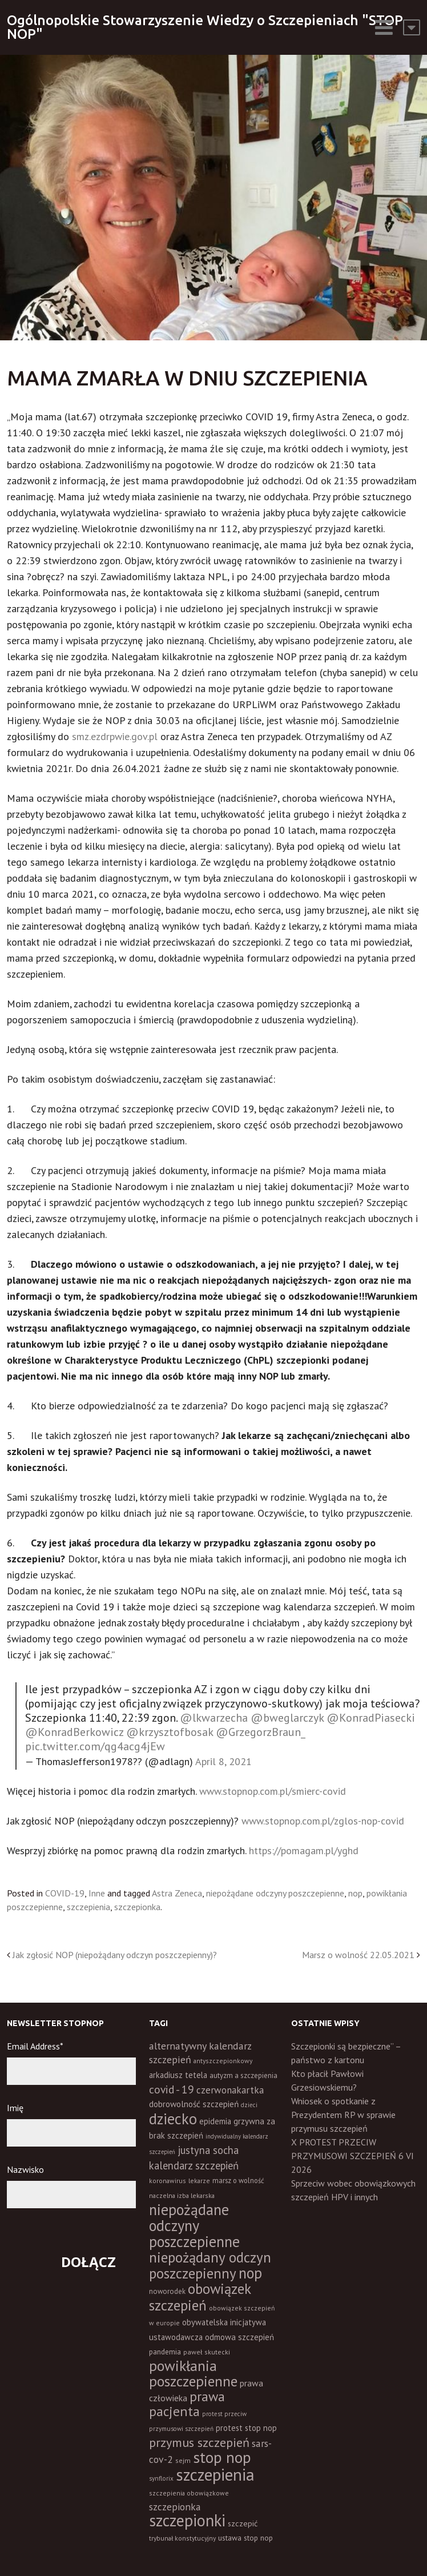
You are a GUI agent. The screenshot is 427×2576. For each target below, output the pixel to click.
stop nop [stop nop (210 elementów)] (222, 2457)
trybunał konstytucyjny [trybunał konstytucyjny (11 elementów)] (182, 2538)
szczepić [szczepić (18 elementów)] (242, 2523)
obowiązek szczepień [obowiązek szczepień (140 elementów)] (200, 2296)
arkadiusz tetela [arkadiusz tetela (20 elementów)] (178, 2074)
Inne (96, 1893)
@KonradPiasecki (371, 1717)
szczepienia (88, 1906)
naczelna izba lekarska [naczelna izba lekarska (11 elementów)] (182, 2195)
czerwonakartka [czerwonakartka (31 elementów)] (230, 2090)
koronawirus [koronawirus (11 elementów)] (167, 2180)
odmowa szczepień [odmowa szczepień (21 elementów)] (239, 2337)
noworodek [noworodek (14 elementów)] (167, 2291)
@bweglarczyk (287, 1717)
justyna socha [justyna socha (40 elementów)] (208, 2150)
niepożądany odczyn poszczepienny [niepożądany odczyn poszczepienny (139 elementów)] (210, 2265)
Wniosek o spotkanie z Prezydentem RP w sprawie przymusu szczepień (343, 2114)
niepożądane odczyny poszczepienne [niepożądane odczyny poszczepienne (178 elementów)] (194, 2225)
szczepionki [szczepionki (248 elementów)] (187, 2520)
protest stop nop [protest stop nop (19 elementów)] (246, 2427)
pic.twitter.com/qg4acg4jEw (95, 1746)
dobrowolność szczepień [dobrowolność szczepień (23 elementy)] (194, 2103)
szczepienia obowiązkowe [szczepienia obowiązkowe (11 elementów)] (189, 2493)
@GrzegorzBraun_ (260, 1732)
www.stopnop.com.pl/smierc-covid (272, 1791)
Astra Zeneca (177, 1893)
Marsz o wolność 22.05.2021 (358, 1954)
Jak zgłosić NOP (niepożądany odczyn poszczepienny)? (115, 1954)
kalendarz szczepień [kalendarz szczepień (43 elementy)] (194, 2165)
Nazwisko (25, 2169)
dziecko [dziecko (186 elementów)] (173, 2118)
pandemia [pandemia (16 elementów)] (165, 2351)
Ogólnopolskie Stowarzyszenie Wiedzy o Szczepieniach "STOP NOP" (205, 27)
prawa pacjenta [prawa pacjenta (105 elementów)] (187, 2404)
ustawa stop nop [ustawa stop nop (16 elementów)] (245, 2538)
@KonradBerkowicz (74, 1732)
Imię (15, 2107)
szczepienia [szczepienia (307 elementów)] (215, 2474)
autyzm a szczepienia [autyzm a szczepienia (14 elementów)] (243, 2075)
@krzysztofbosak (169, 1732)
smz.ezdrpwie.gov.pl (115, 736)
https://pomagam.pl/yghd (303, 1850)
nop (355, 1893)
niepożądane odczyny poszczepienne (275, 1893)
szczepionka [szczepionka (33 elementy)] (174, 2506)
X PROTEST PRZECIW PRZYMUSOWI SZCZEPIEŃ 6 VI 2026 (352, 2155)
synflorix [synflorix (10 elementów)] (161, 2478)
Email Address (35, 2046)
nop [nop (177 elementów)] (250, 2272)
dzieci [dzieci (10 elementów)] (249, 2105)
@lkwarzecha (214, 1717)
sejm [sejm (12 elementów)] (183, 2460)
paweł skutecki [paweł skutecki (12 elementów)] (206, 2352)
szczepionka (137, 1906)
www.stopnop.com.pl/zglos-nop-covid (322, 1820)
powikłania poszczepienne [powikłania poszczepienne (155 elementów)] (193, 2373)
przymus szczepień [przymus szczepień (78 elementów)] (199, 2442)
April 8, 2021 (223, 1761)
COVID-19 (64, 1893)
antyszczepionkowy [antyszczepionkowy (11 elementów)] (223, 2060)
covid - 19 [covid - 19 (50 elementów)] (171, 2089)
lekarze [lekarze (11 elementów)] (199, 2180)
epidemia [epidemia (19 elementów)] (215, 2121)
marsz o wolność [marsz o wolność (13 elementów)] (238, 2180)
